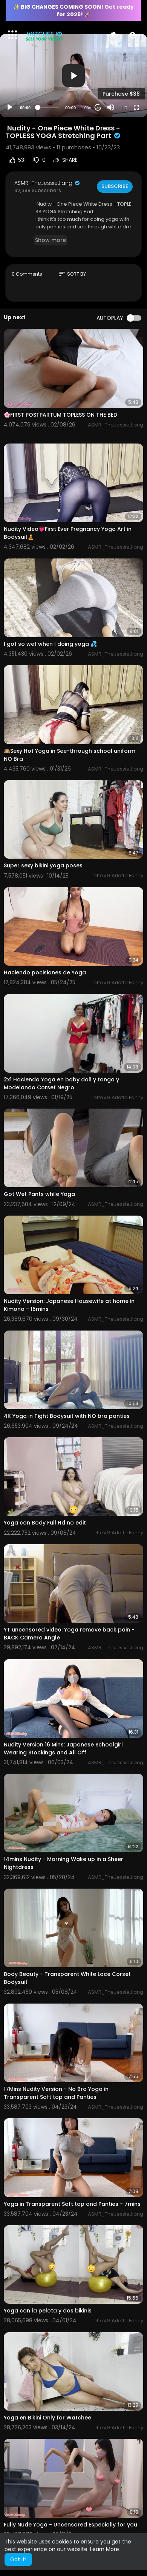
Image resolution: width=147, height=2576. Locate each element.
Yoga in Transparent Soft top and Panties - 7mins (72, 2204)
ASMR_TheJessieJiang (47, 183)
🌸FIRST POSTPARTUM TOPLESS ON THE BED (60, 415)
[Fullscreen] (136, 107)
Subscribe (114, 186)
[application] (73, 75)
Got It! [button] (18, 2559)
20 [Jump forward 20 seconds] (98, 107)
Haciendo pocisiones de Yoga (45, 972)
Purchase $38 (121, 94)
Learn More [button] (104, 2549)
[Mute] (111, 107)
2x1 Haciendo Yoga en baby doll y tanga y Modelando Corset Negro (61, 1083)
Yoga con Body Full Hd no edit (45, 1522)
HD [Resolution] (124, 107)
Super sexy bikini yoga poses (43, 865)
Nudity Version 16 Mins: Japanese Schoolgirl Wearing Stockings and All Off (63, 1748)
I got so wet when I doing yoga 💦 (50, 644)
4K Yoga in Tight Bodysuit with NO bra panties (67, 1416)
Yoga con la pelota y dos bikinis (48, 2310)
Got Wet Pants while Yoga (39, 1194)
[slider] (48, 107)
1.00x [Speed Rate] (86, 107)
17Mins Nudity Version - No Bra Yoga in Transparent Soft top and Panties (56, 2093)
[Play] (10, 107)
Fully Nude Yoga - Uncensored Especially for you (70, 2524)
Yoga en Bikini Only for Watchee (47, 2417)
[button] (132, 35)
